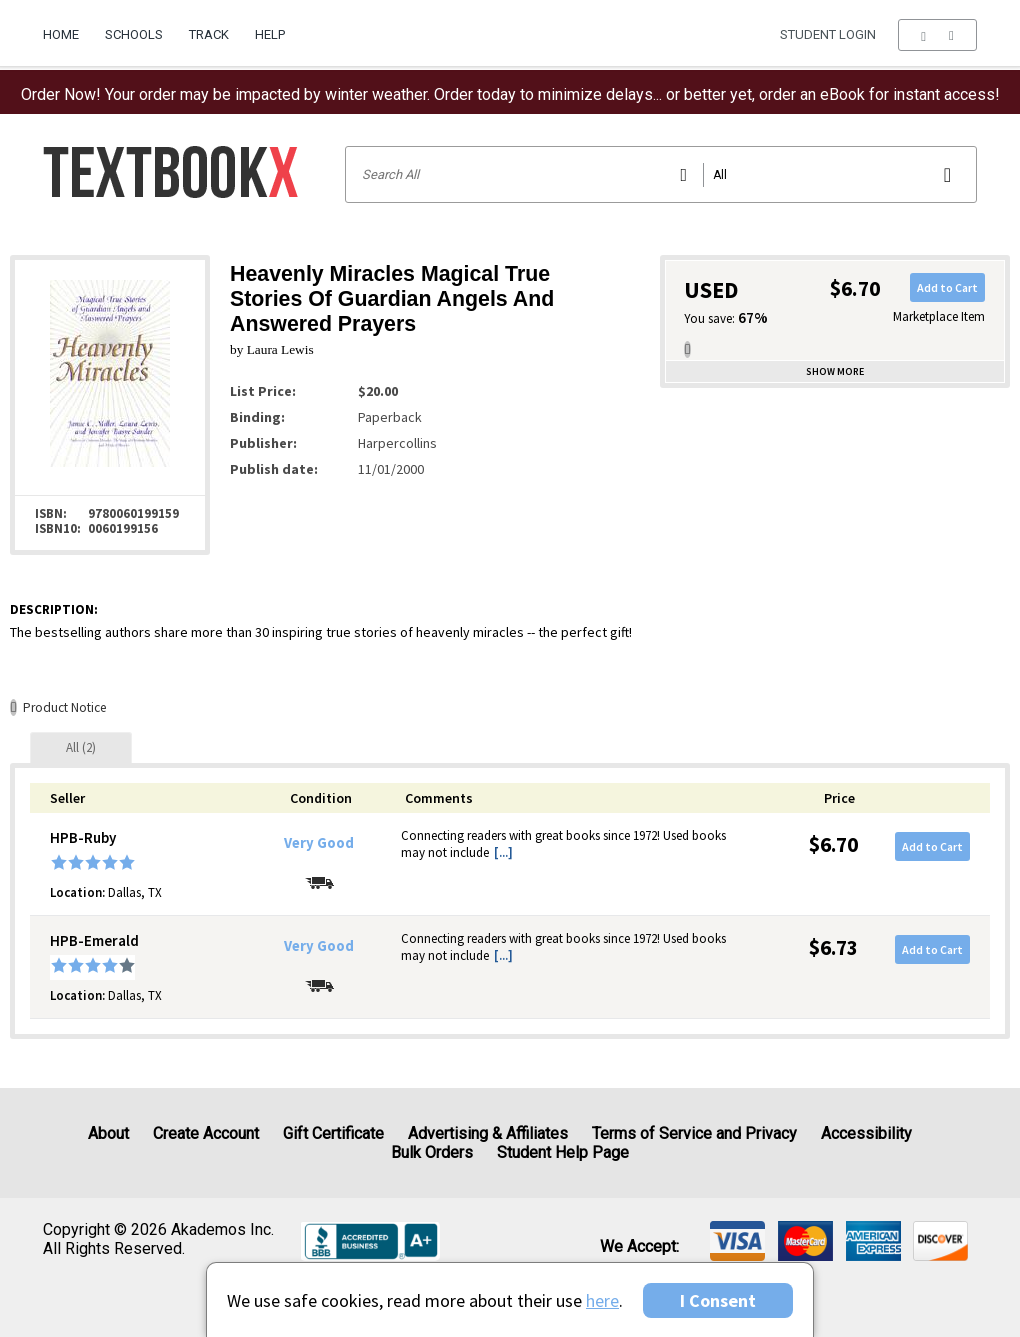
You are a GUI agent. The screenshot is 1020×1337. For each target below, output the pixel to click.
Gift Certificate (333, 1133)
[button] (937, 35)
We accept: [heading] (639, 1247)
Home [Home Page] (61, 34)
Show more (835, 371)
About (108, 1133)
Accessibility (866, 1133)
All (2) (81, 747)
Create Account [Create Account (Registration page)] (206, 1133)
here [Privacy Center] (602, 1300)
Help (270, 34)
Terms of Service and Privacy (694, 1133)
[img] (737, 1241)
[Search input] (661, 174)
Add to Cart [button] (947, 287)
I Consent (718, 1300)
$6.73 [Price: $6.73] (833, 947)
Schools (134, 34)
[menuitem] (67, 27)
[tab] (81, 747)
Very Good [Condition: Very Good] (319, 843)
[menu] (937, 35)
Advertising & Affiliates (488, 1133)
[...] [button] (503, 852)
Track (209, 34)
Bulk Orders (432, 1152)
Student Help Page (563, 1152)
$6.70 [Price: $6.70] (833, 844)
